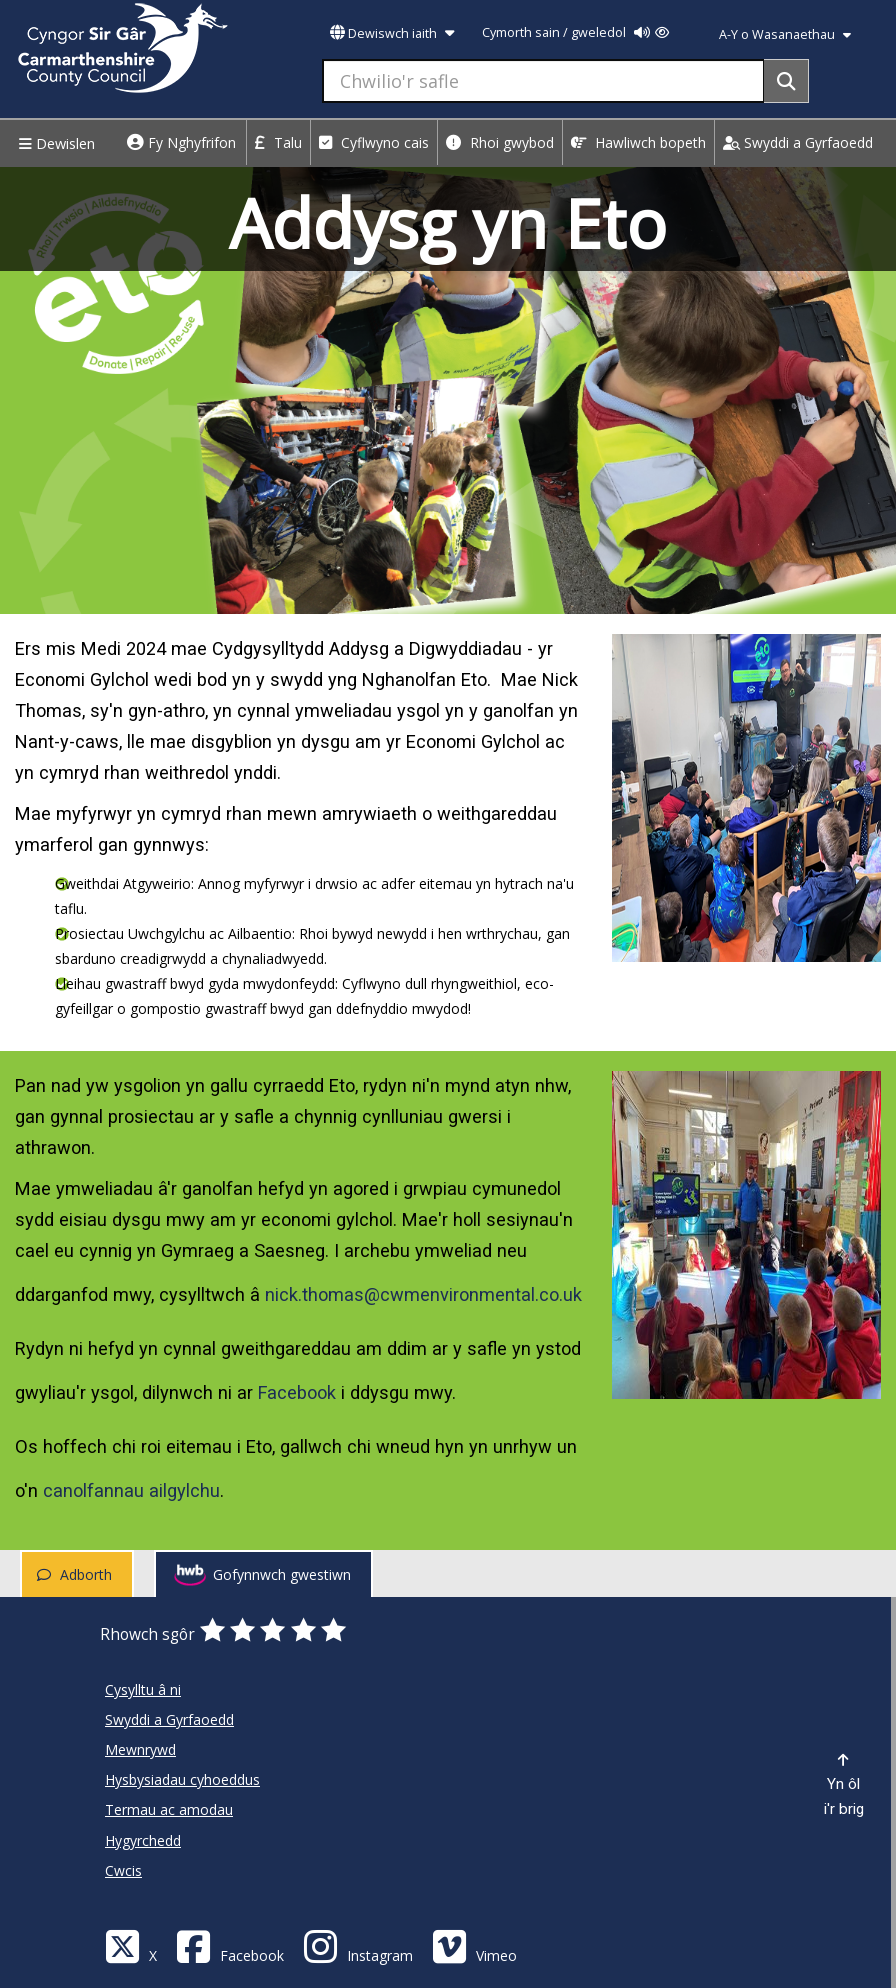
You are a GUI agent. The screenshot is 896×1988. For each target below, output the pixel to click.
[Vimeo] (474, 1945)
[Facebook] (230, 1945)
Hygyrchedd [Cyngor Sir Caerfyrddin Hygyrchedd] (143, 1840)
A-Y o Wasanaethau (785, 34)
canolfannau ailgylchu (131, 1490)
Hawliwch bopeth (638, 142)
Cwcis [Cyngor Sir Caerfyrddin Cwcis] (123, 1870)
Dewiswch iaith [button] (392, 33)
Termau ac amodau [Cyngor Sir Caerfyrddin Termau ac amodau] (169, 1809)
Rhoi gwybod (500, 142)
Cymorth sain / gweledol (575, 32)
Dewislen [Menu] (54, 143)
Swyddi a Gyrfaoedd (798, 142)
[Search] (786, 81)
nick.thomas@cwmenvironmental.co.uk (423, 1294)
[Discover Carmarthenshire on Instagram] (358, 1945)
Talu (278, 142)
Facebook (297, 1392)
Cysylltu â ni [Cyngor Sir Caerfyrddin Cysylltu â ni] (143, 1689)
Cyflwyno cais (374, 142)
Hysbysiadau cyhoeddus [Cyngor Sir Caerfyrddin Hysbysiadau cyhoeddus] (182, 1779)
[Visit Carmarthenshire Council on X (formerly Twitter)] (131, 1945)
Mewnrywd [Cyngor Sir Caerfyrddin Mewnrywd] (140, 1749)
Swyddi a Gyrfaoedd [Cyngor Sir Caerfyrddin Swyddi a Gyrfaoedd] (169, 1719)
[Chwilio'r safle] (543, 81)
